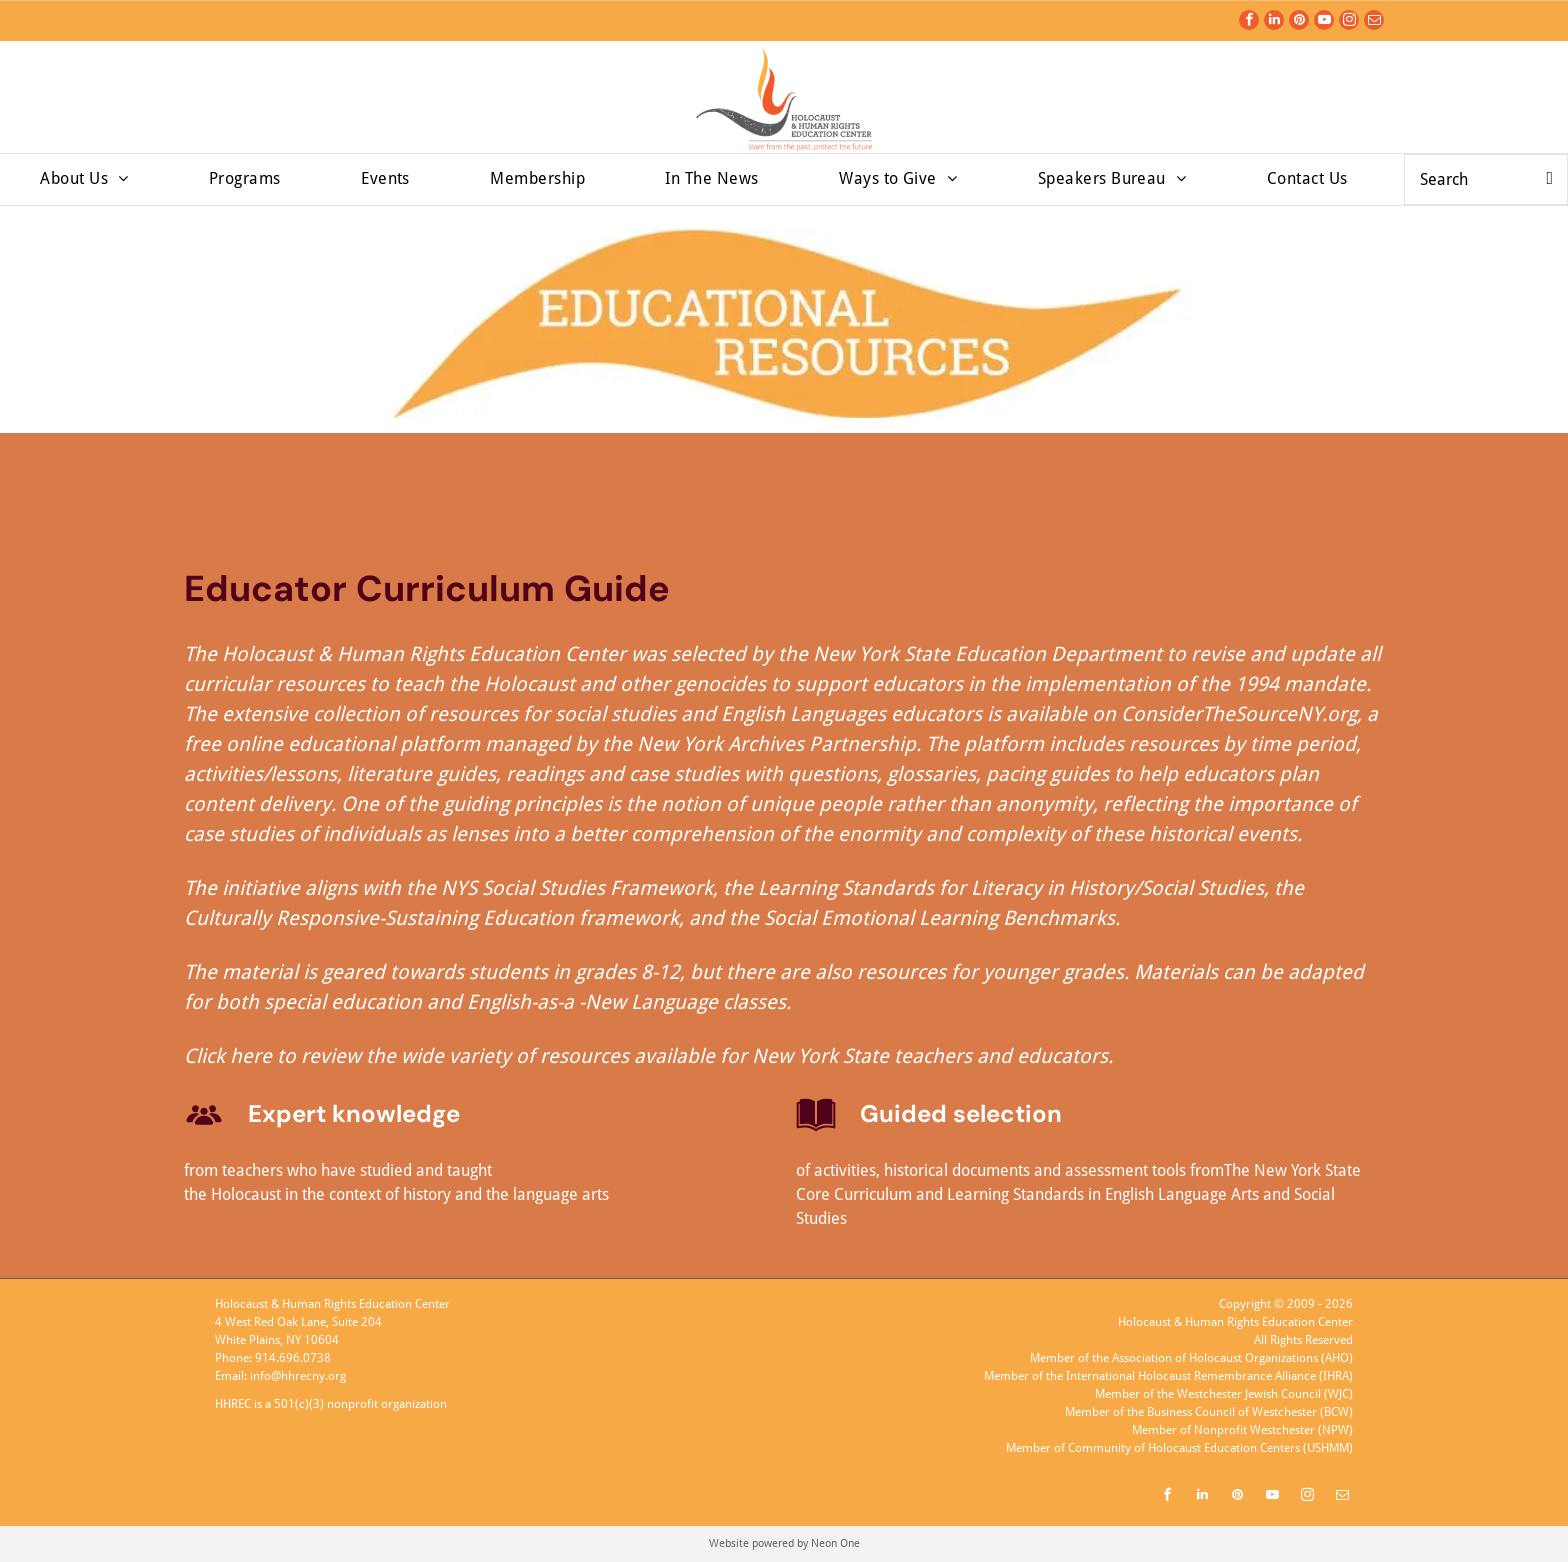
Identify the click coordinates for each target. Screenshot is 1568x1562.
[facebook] (1249, 22)
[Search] (1486, 179)
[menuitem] (84, 178)
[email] (1374, 22)
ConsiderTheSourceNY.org (1239, 714)
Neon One (835, 1543)
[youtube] (1324, 22)
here (251, 1056)
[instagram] (1349, 22)
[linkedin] (1274, 22)
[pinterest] (1299, 22)
